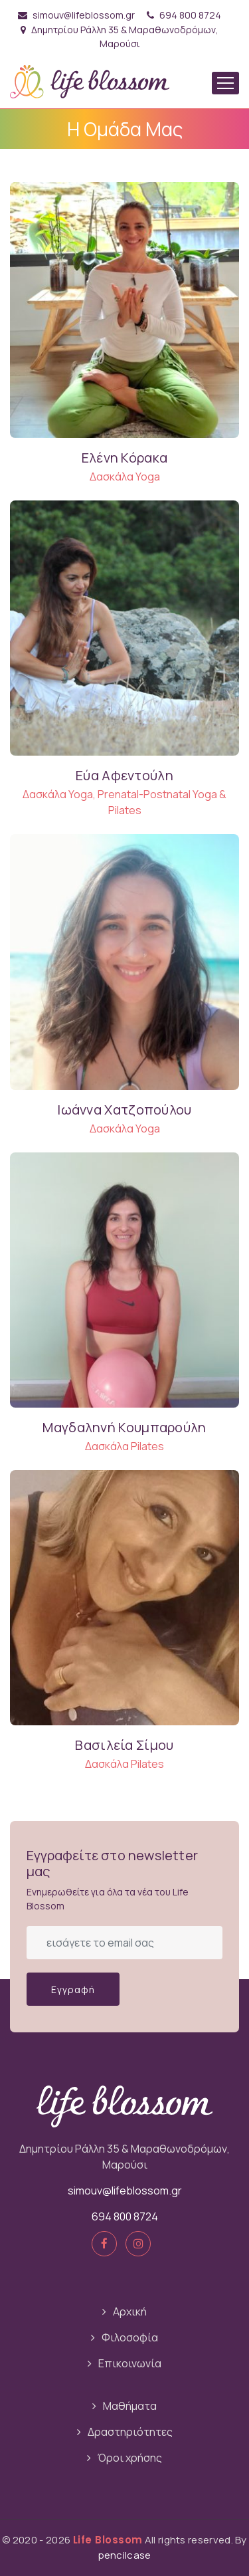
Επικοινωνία (129, 2363)
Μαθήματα (130, 2406)
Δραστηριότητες (130, 2431)
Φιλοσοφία (130, 2337)
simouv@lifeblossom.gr (76, 15)
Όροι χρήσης (130, 2457)
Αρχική (130, 2311)
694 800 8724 (184, 15)
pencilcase (124, 2555)
